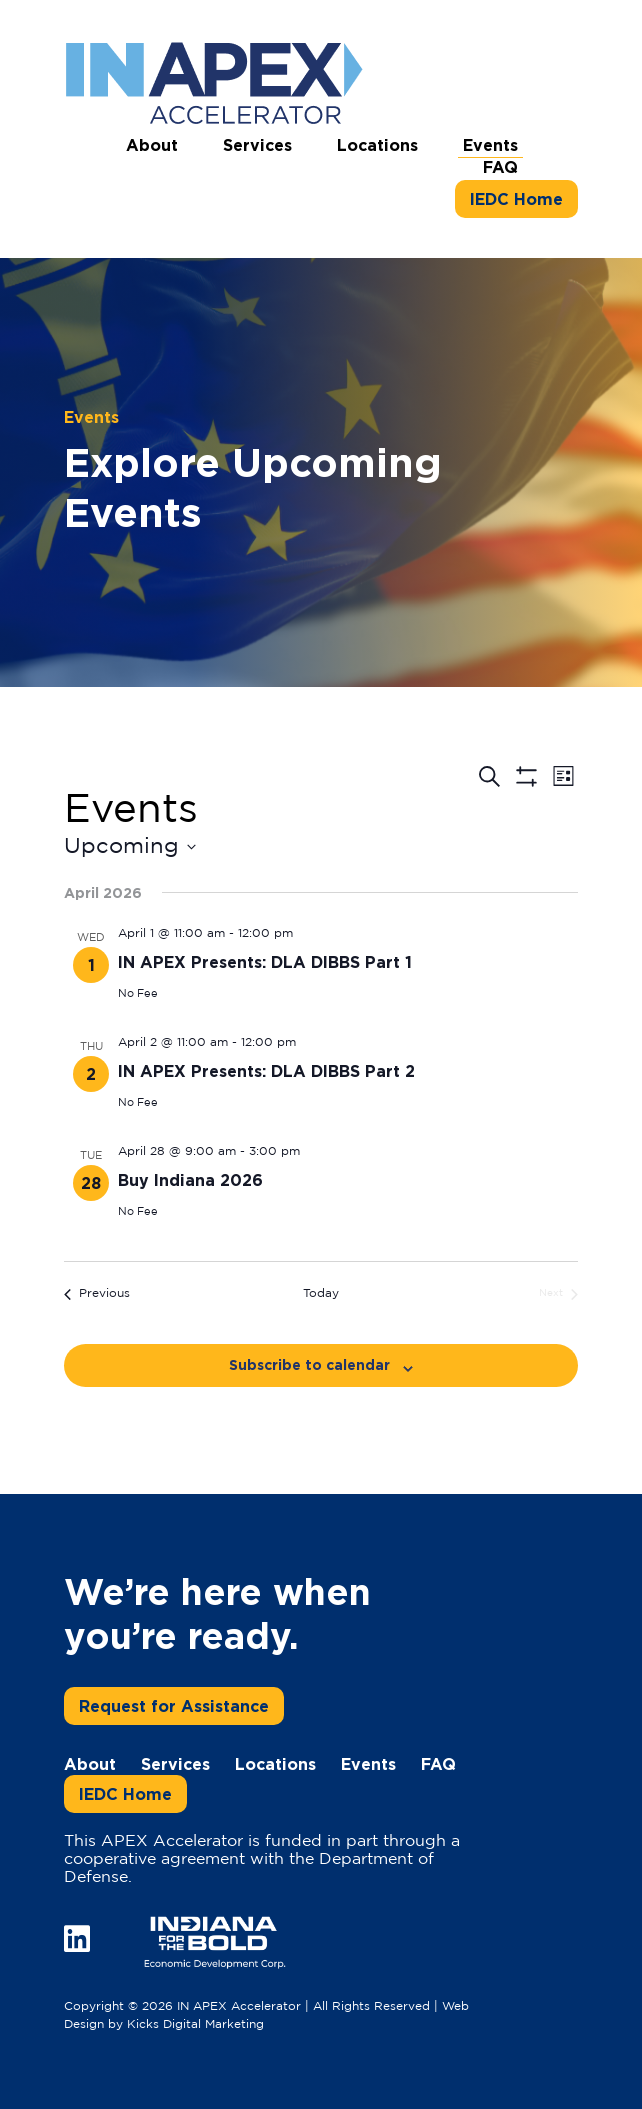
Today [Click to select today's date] (321, 1293)
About (152, 145)
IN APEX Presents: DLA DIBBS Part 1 (265, 962)
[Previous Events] (97, 1294)
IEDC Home (516, 199)
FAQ (500, 167)
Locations (377, 145)
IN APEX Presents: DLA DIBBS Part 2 (266, 1071)
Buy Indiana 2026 (190, 1180)
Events (490, 145)
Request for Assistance (174, 1706)
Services (257, 145)
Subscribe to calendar (309, 1364)
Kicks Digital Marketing (195, 2024)
